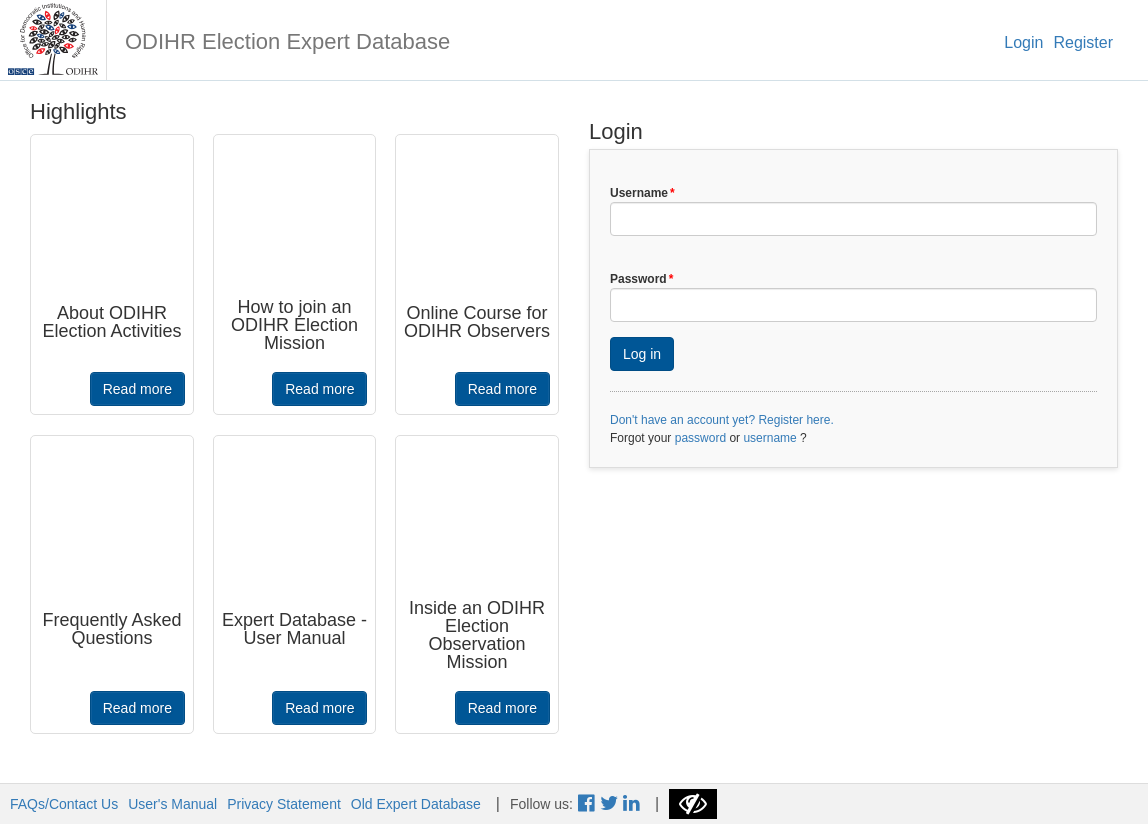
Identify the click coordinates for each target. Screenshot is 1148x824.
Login (1023, 42)
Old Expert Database (416, 804)
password (700, 438)
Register (1083, 42)
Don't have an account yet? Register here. (722, 420)
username (769, 438)
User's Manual (172, 804)
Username (642, 193)
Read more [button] (137, 389)
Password (641, 279)
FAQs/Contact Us (64, 804)
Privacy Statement (284, 804)
